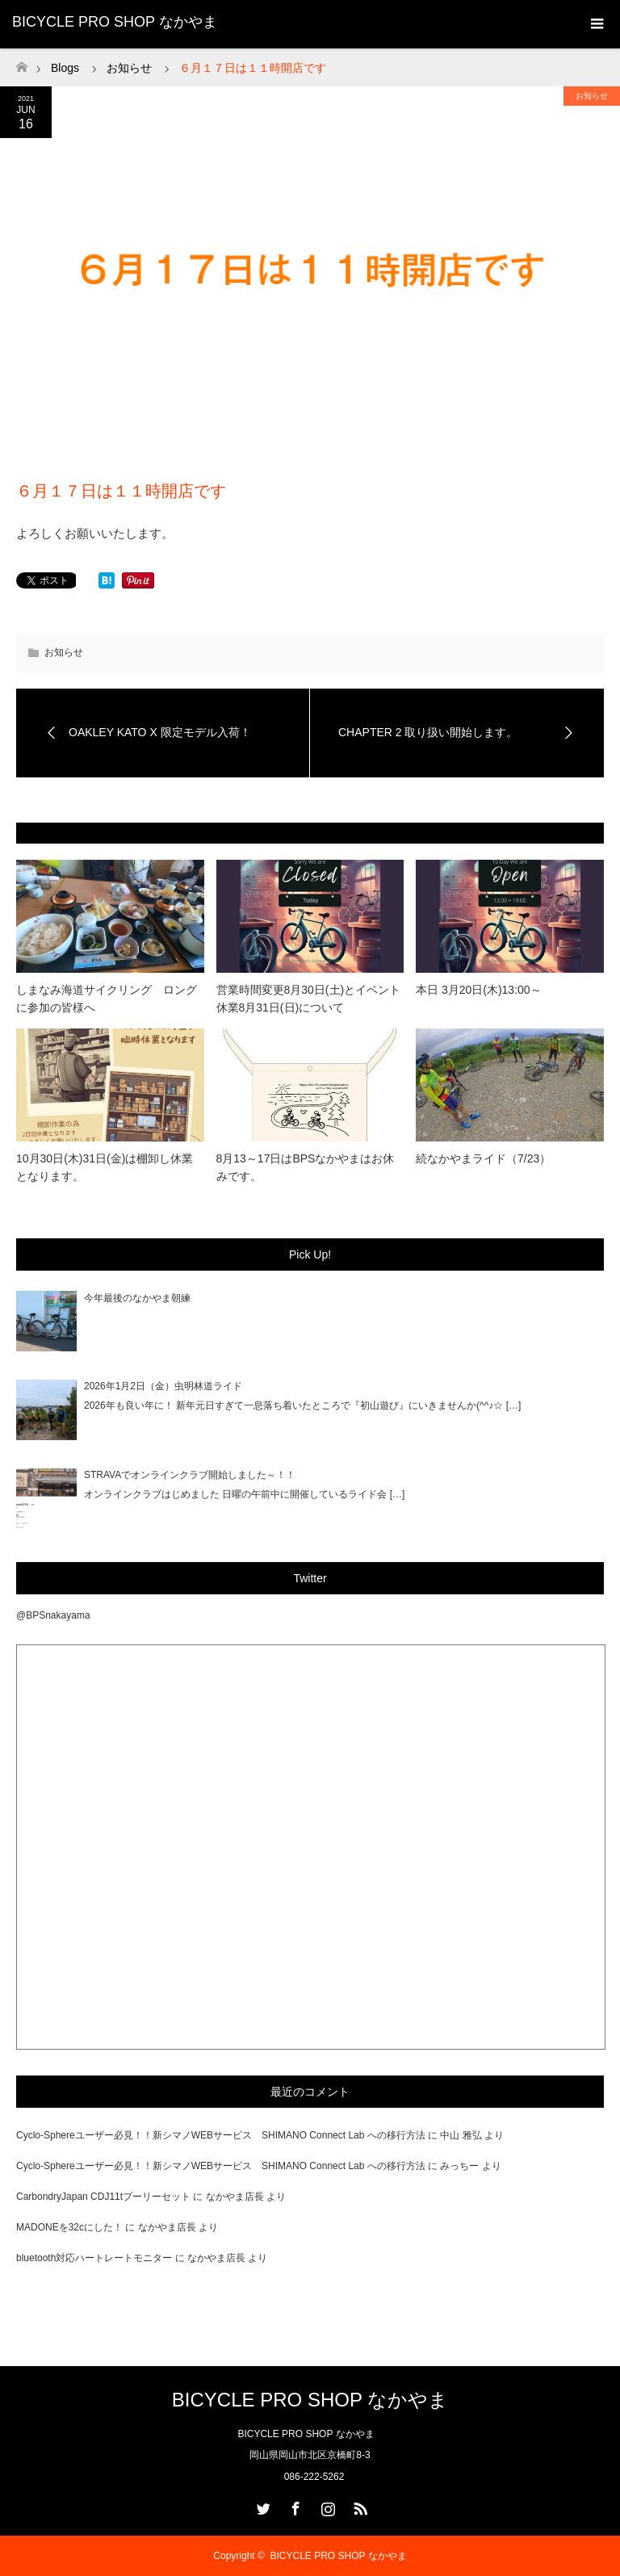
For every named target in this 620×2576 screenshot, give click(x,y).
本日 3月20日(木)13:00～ (479, 989)
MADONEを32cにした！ (69, 2227)
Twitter (261, 2506)
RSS (358, 2506)
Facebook (294, 2506)
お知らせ (592, 95)
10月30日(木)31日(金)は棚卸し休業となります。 (104, 1167)
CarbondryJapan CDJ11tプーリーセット (103, 2196)
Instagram (326, 2506)
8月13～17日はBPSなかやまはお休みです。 (305, 1167)
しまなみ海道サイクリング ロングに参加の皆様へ (106, 998)
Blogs (65, 67)
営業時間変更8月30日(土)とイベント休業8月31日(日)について (308, 998)
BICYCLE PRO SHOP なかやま (114, 22)
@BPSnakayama (53, 1615)
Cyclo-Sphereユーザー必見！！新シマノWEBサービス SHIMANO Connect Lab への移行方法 (220, 2135)
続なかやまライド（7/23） (483, 1158)
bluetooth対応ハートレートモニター (94, 2258)
